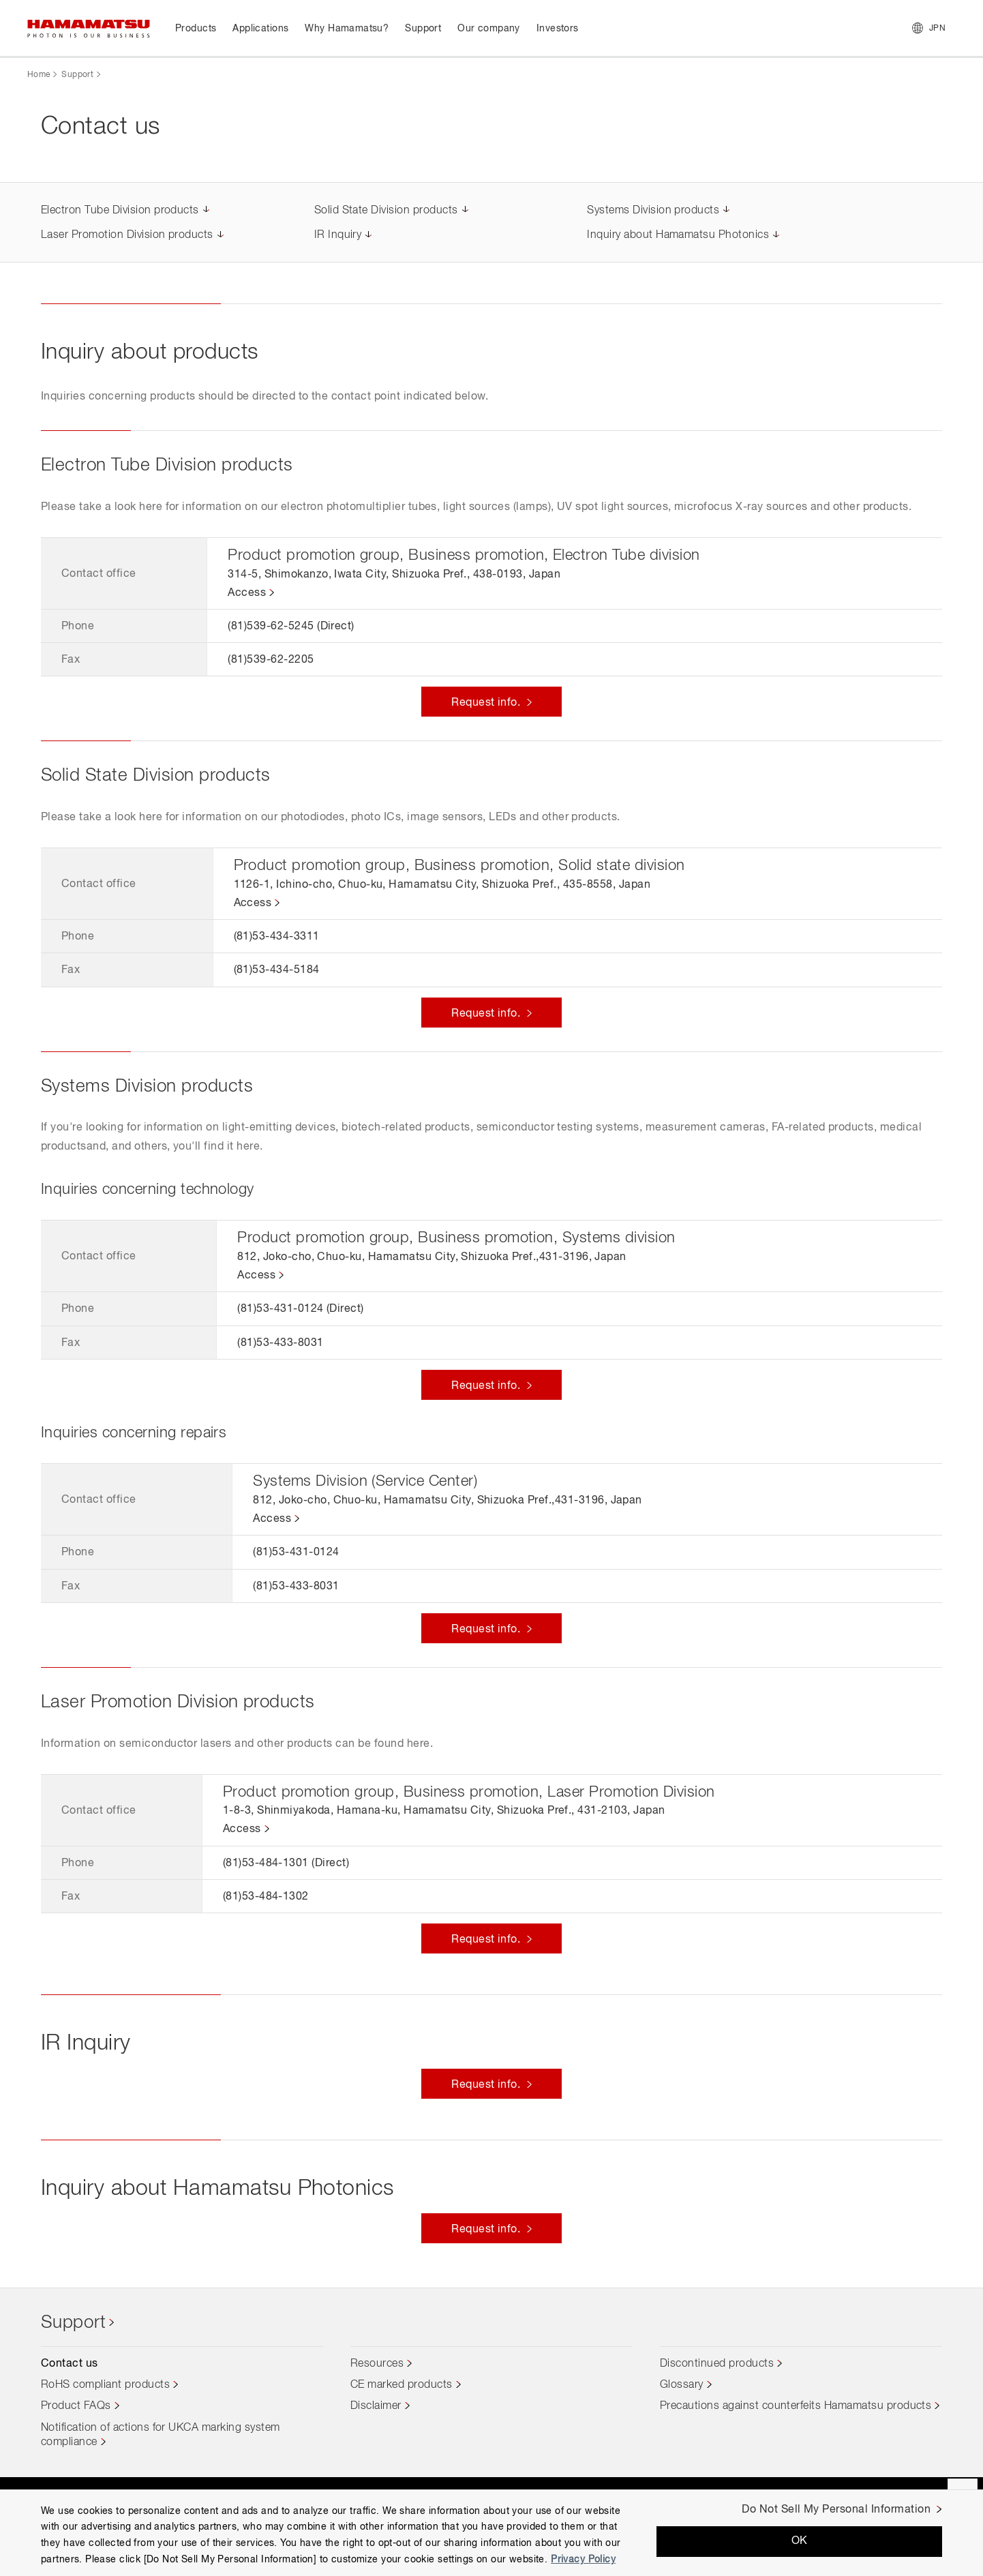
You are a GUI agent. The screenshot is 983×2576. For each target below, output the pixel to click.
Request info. (487, 703)
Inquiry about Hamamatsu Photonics (678, 235)
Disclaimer (376, 2406)
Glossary (682, 2385)
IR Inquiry (338, 235)
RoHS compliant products (105, 2385)
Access (247, 593)
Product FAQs (76, 2406)
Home (38, 75)
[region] (491, 2532)
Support (77, 75)
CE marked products (401, 2385)
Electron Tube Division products (120, 210)
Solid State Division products (386, 210)
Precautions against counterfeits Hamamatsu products (795, 2406)
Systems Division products (653, 210)
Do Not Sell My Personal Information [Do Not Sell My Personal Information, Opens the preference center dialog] (836, 2509)
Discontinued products (717, 2363)
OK (799, 2541)
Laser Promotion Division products (127, 235)
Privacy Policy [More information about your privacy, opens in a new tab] (583, 2559)
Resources (377, 2363)
